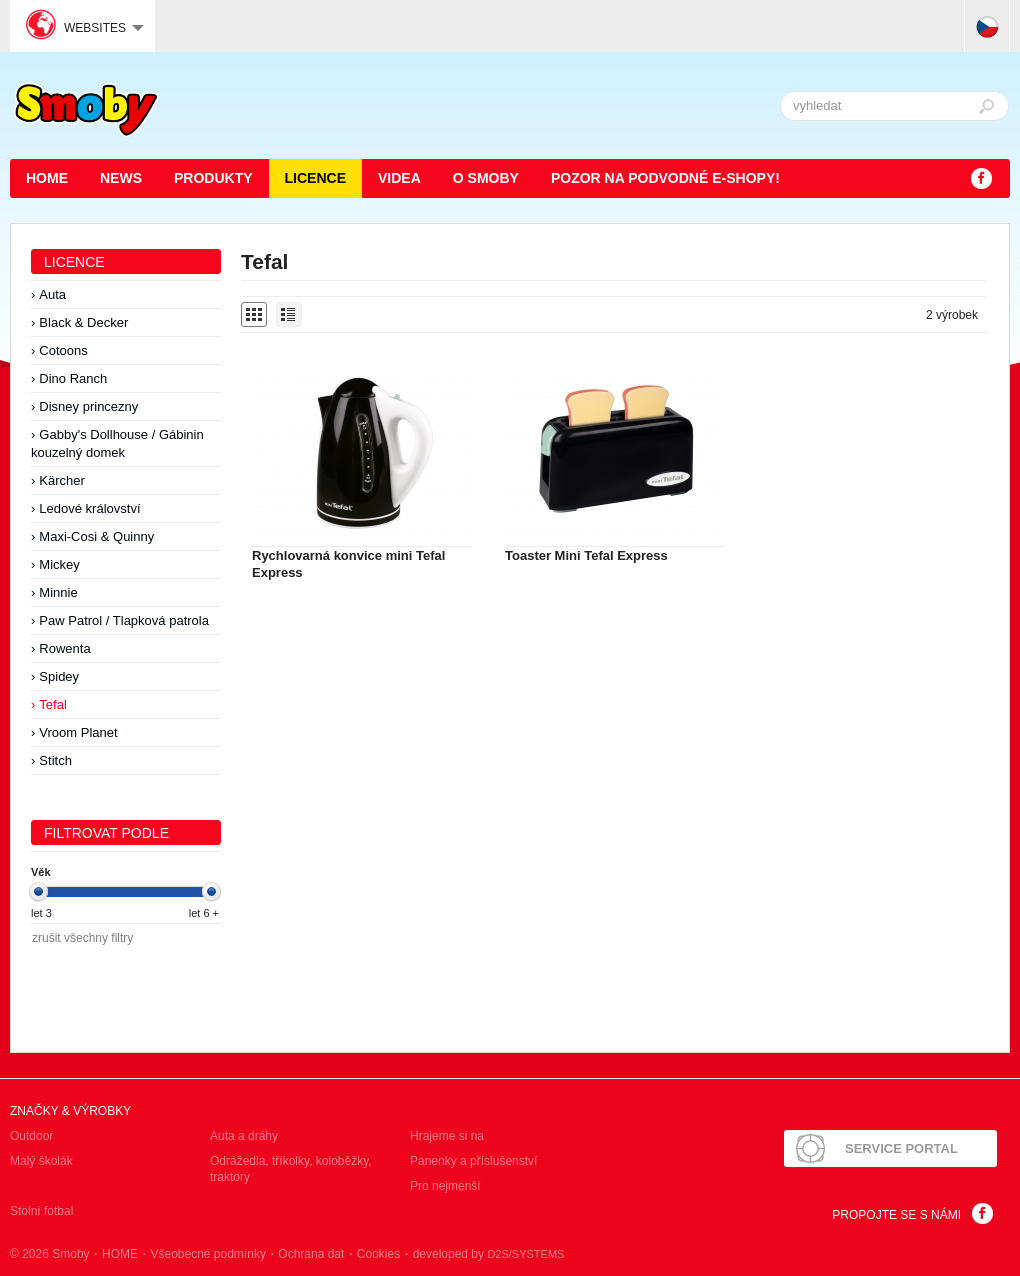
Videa (399, 178)
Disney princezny (88, 406)
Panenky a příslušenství (473, 1161)
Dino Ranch (73, 378)
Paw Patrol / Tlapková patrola (124, 620)
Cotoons (63, 350)
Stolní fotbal (41, 1211)
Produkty (213, 178)
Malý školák (41, 1161)
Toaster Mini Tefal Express (586, 555)
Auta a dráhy (244, 1136)
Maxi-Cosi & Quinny (96, 536)
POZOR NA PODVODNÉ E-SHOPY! (665, 178)
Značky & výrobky (70, 1111)
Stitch (55, 760)
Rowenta (64, 648)
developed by (489, 1254)
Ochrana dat (311, 1254)
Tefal (52, 704)
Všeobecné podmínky (207, 1254)
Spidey (59, 676)
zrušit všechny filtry (82, 938)
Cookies (378, 1254)
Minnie (58, 592)
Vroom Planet (78, 732)
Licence (315, 178)
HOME (47, 178)
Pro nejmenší (445, 1186)
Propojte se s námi (896, 1215)
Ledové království (89, 508)
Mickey (59, 564)
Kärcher (62, 480)
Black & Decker (83, 322)
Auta (52, 294)
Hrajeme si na (447, 1136)
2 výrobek (952, 315)
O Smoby (486, 178)
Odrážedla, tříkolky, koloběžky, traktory (291, 1169)
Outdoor (31, 1136)
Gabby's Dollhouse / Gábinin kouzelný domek (117, 443)
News (121, 178)
